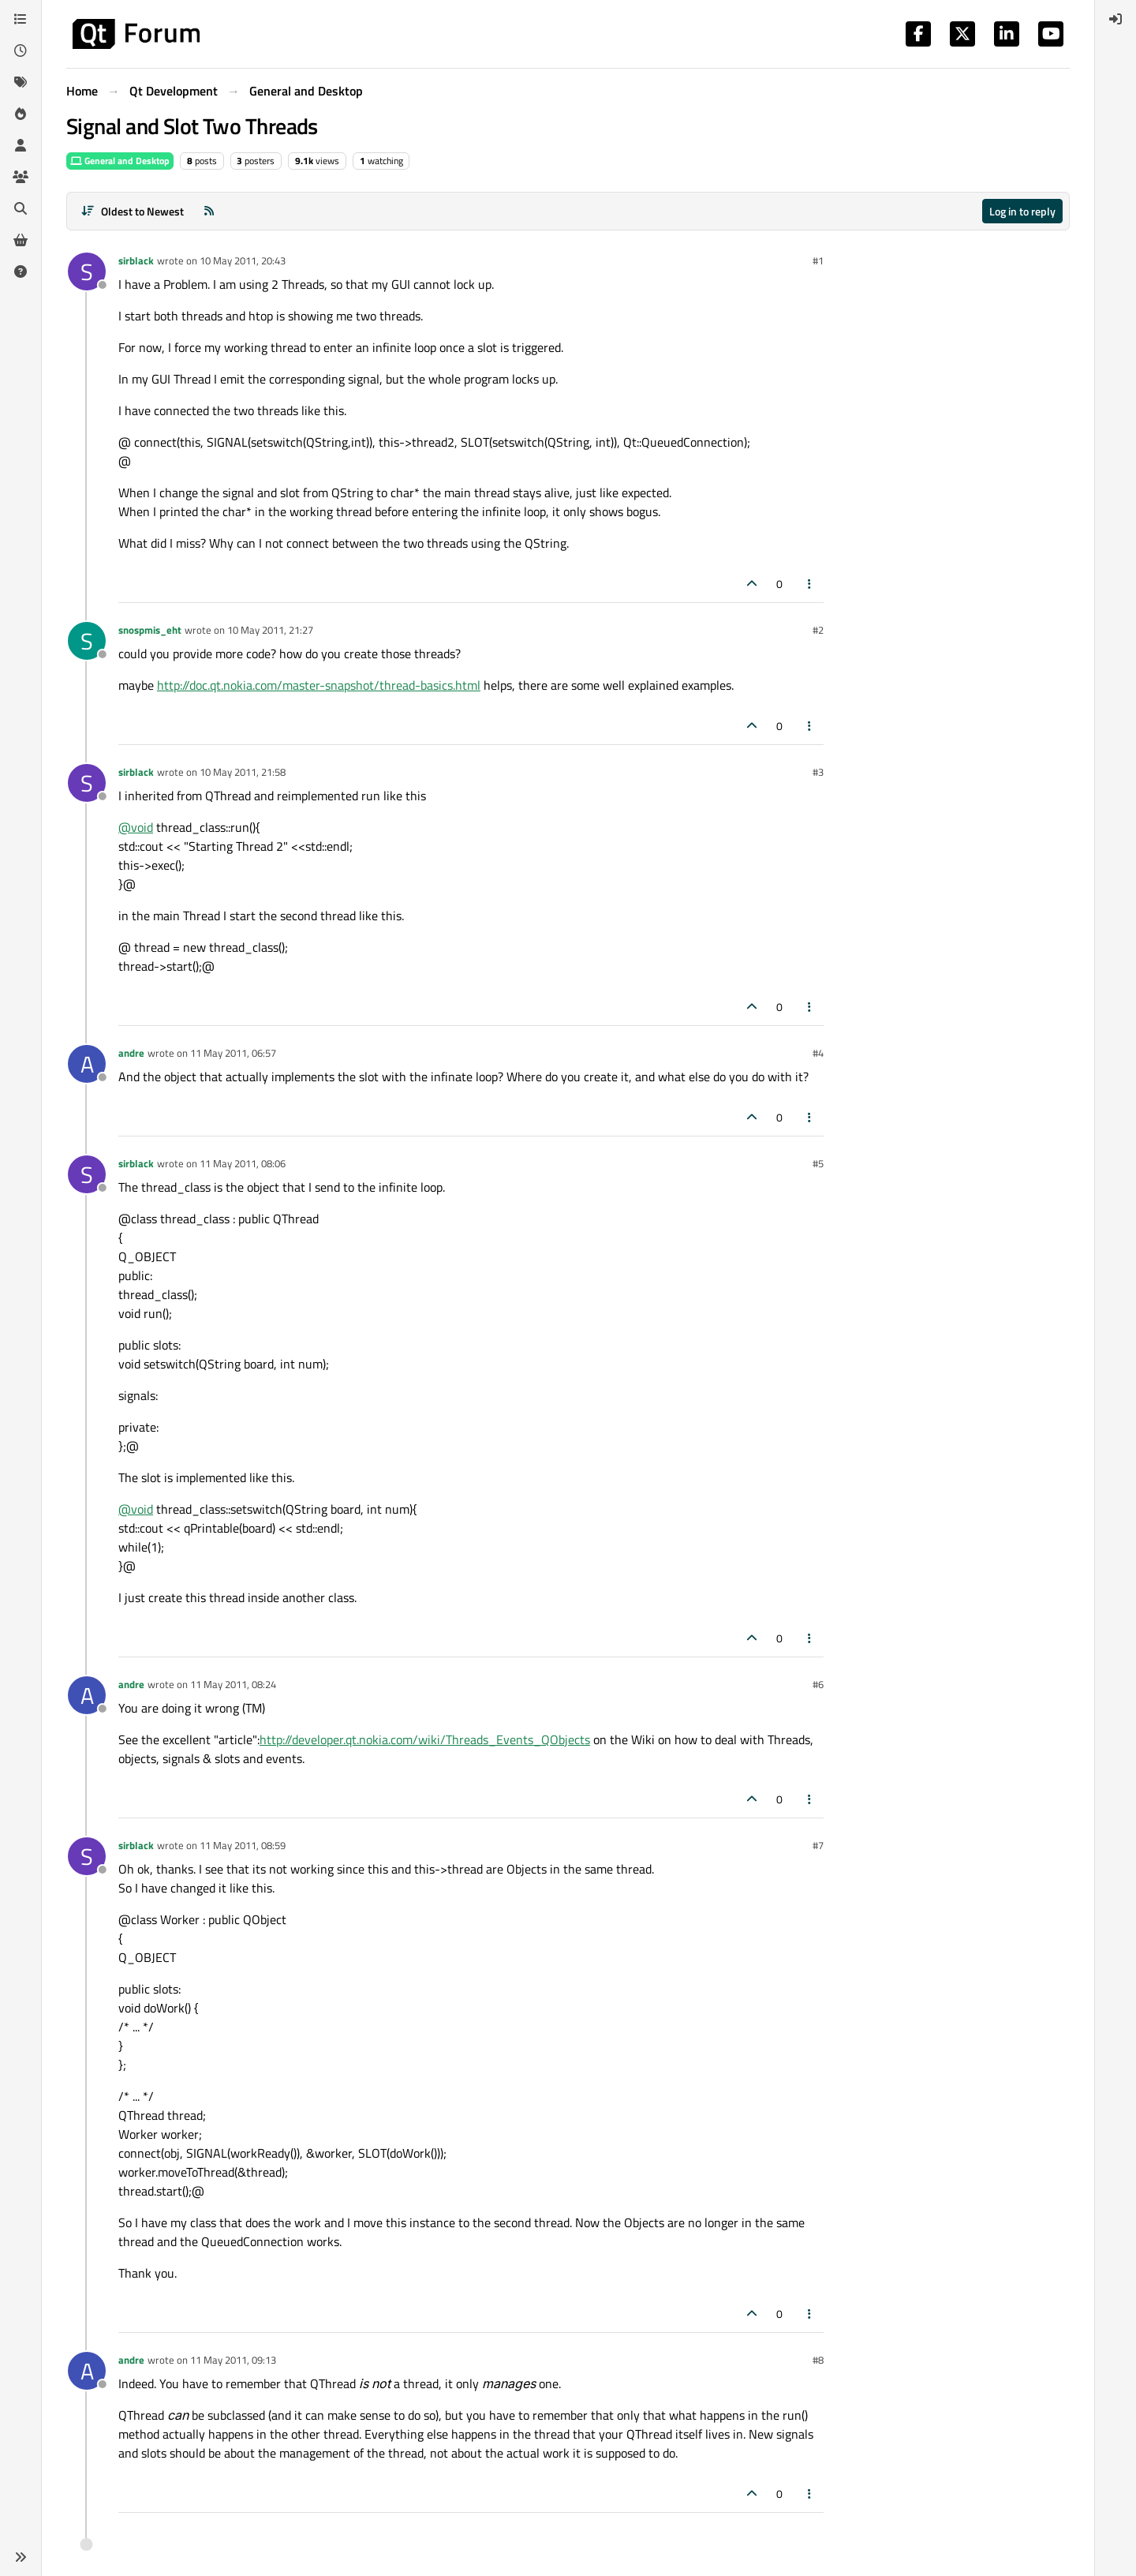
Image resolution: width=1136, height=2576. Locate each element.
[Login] (1115, 19)
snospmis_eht (149, 630)
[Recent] (20, 50)
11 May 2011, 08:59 (243, 1845)
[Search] (20, 208)
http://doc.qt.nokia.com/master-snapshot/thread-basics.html (318, 685)
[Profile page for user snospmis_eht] (87, 641)
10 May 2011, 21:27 (270, 630)
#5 (818, 1163)
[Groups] (20, 176)
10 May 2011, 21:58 (243, 772)
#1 (818, 260)
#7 (818, 1845)
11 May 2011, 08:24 (233, 1684)
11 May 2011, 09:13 (233, 2360)
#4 (818, 1053)
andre (131, 1053)
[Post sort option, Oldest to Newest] (132, 211)
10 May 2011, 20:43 (243, 260)
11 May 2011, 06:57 (233, 1053)
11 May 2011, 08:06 (243, 1163)
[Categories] (20, 19)
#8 (818, 2360)
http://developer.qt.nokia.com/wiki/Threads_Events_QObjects (425, 1739)
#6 (818, 1684)
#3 (818, 772)
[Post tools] (810, 583)
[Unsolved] (20, 271)
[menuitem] (1115, 19)
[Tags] (20, 82)
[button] (20, 2557)
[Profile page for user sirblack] (87, 271)
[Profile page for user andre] (87, 1064)
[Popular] (20, 113)
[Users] (20, 145)
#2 (818, 630)
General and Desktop (120, 160)
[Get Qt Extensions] (20, 240)
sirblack (136, 260)
